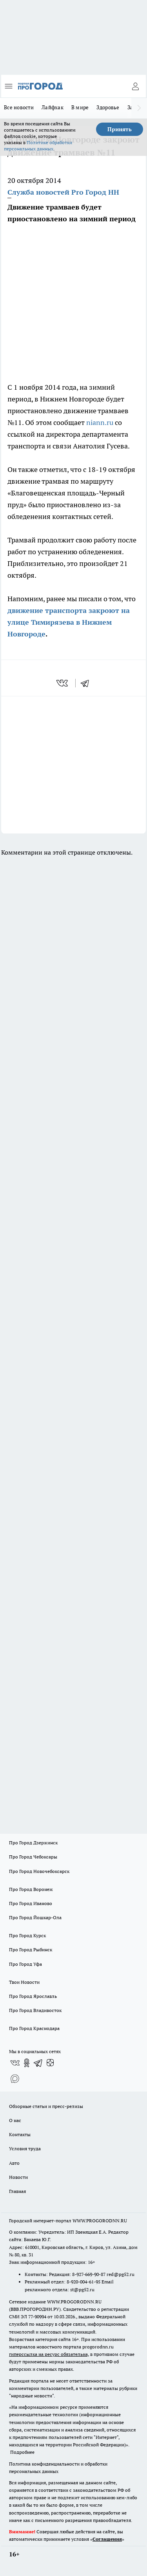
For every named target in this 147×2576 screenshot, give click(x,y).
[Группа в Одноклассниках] (27, 2063)
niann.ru (99, 422)
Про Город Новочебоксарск (39, 1871)
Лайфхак (53, 107)
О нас (15, 2120)
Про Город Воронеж (31, 1889)
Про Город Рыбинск (30, 1949)
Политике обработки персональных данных (38, 145)
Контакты (20, 2134)
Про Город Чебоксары (33, 1857)
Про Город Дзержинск (33, 1843)
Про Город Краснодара (34, 2028)
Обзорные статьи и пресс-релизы (46, 2106)
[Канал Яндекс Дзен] (50, 2063)
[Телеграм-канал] (38, 2063)
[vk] (63, 683)
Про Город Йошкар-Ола (35, 1917)
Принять (119, 129)
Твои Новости (24, 1982)
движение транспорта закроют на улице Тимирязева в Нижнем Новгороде (68, 622)
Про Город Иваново (30, 1903)
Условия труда (25, 2148)
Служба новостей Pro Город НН (63, 192)
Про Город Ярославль (33, 1996)
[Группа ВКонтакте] (15, 2063)
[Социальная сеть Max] (15, 2078)
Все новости (19, 107)
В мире (80, 107)
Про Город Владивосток (35, 2010)
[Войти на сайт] (135, 86)
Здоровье (107, 107)
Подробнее (22, 2452)
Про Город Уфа (25, 1964)
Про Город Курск (27, 1935)
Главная (17, 2191)
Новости (18, 2177)
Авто (14, 2163)
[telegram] (87, 683)
